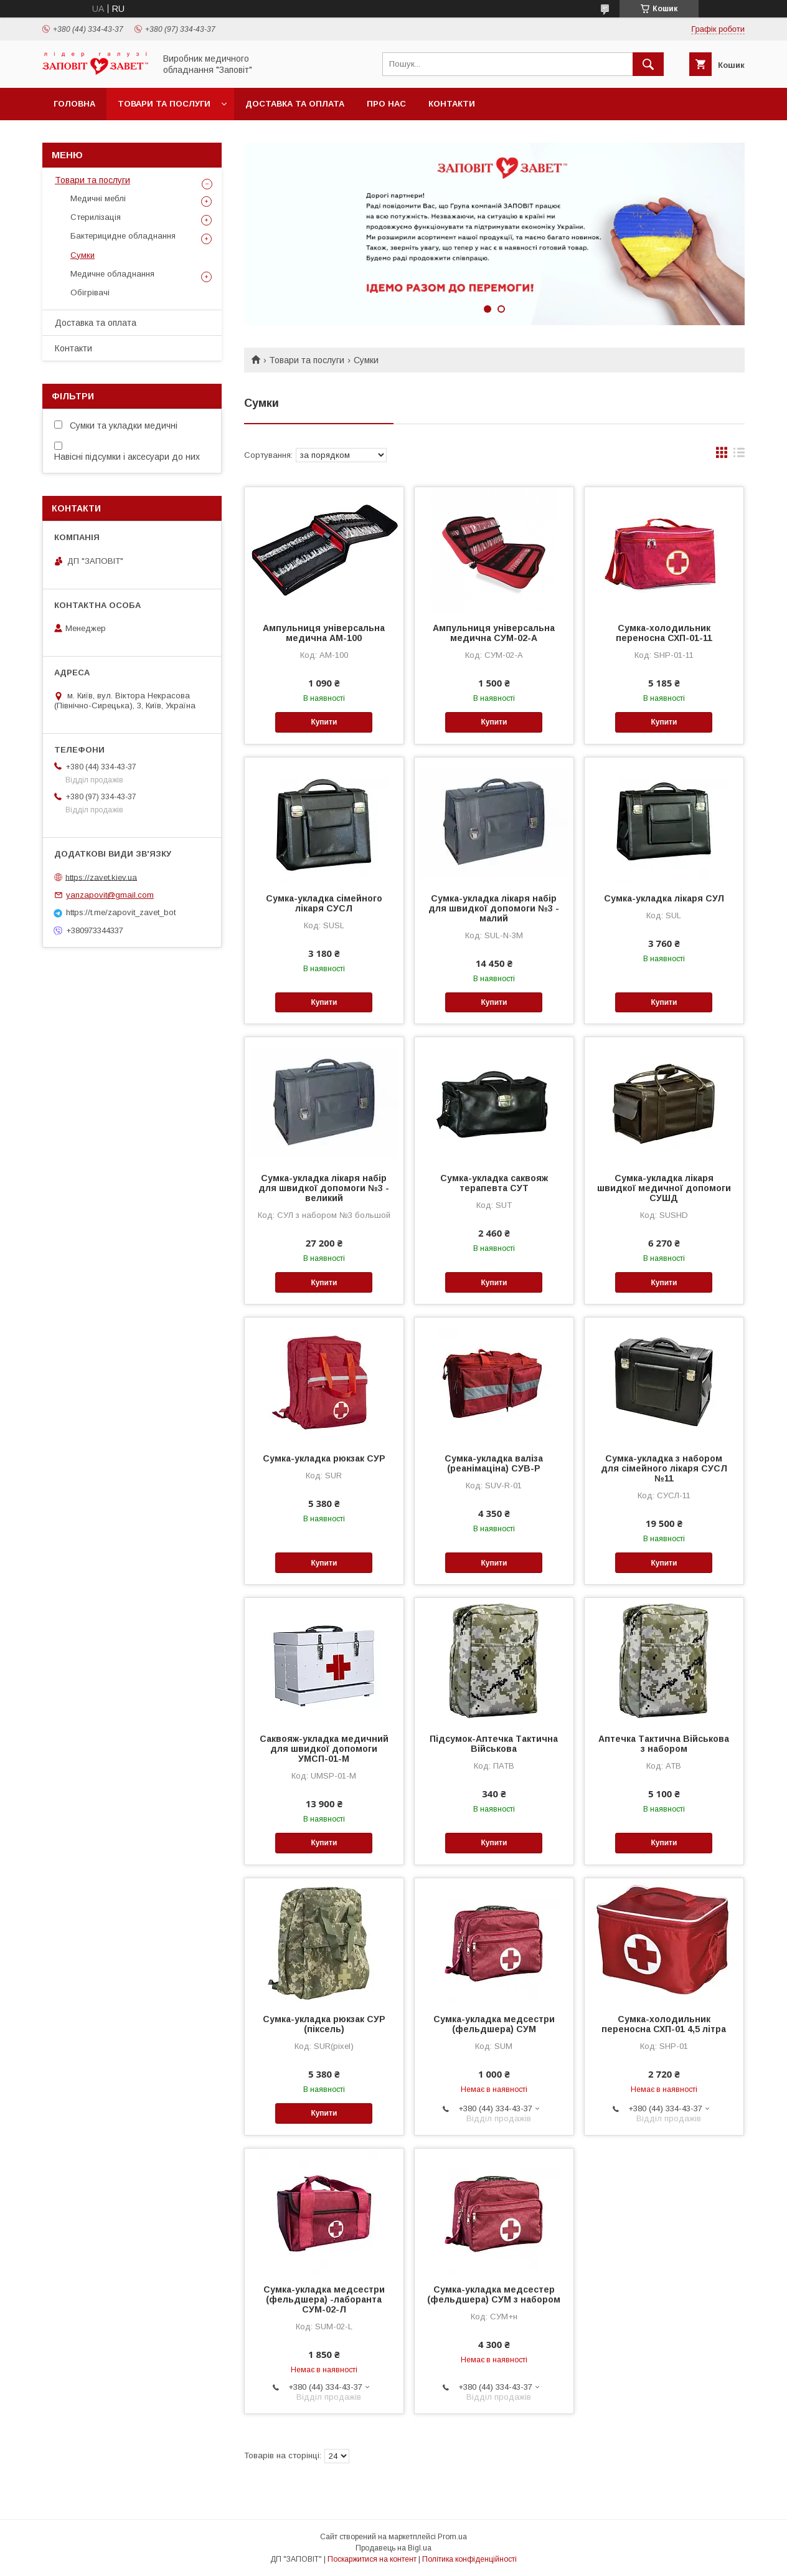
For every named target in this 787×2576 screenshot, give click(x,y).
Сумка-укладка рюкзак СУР (324, 1458)
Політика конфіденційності (469, 2559)
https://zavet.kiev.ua (101, 877)
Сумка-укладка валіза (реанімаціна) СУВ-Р (494, 1463)
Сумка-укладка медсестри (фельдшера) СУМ (494, 2024)
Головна (74, 103)
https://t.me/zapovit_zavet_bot (121, 912)
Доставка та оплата (294, 103)
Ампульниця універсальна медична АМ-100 (324, 633)
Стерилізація (95, 217)
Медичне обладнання (112, 273)
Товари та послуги (164, 103)
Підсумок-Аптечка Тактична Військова (494, 1744)
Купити (324, 722)
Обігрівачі (90, 292)
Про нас (386, 103)
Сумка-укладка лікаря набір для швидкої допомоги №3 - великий (323, 1188)
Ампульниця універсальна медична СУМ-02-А (494, 633)
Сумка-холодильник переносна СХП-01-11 (664, 633)
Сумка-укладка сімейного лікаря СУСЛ (324, 903)
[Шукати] (648, 64)
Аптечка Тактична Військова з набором (663, 1744)
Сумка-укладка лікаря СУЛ (664, 898)
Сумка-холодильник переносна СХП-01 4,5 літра (663, 2024)
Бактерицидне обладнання (123, 235)
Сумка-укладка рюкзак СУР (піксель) (324, 2024)
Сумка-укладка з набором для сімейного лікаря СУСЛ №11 (664, 1468)
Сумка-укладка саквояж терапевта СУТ (494, 1183)
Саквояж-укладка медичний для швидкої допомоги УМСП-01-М (324, 1749)
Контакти (451, 103)
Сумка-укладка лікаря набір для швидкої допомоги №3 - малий (493, 908)
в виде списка (739, 455)
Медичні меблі (98, 198)
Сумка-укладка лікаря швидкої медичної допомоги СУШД (664, 1188)
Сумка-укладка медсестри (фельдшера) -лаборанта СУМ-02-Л (324, 2299)
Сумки (82, 255)
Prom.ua (452, 2536)
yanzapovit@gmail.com (110, 895)
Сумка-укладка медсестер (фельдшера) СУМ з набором (493, 2294)
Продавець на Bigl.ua (393, 2548)
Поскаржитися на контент (372, 2559)
